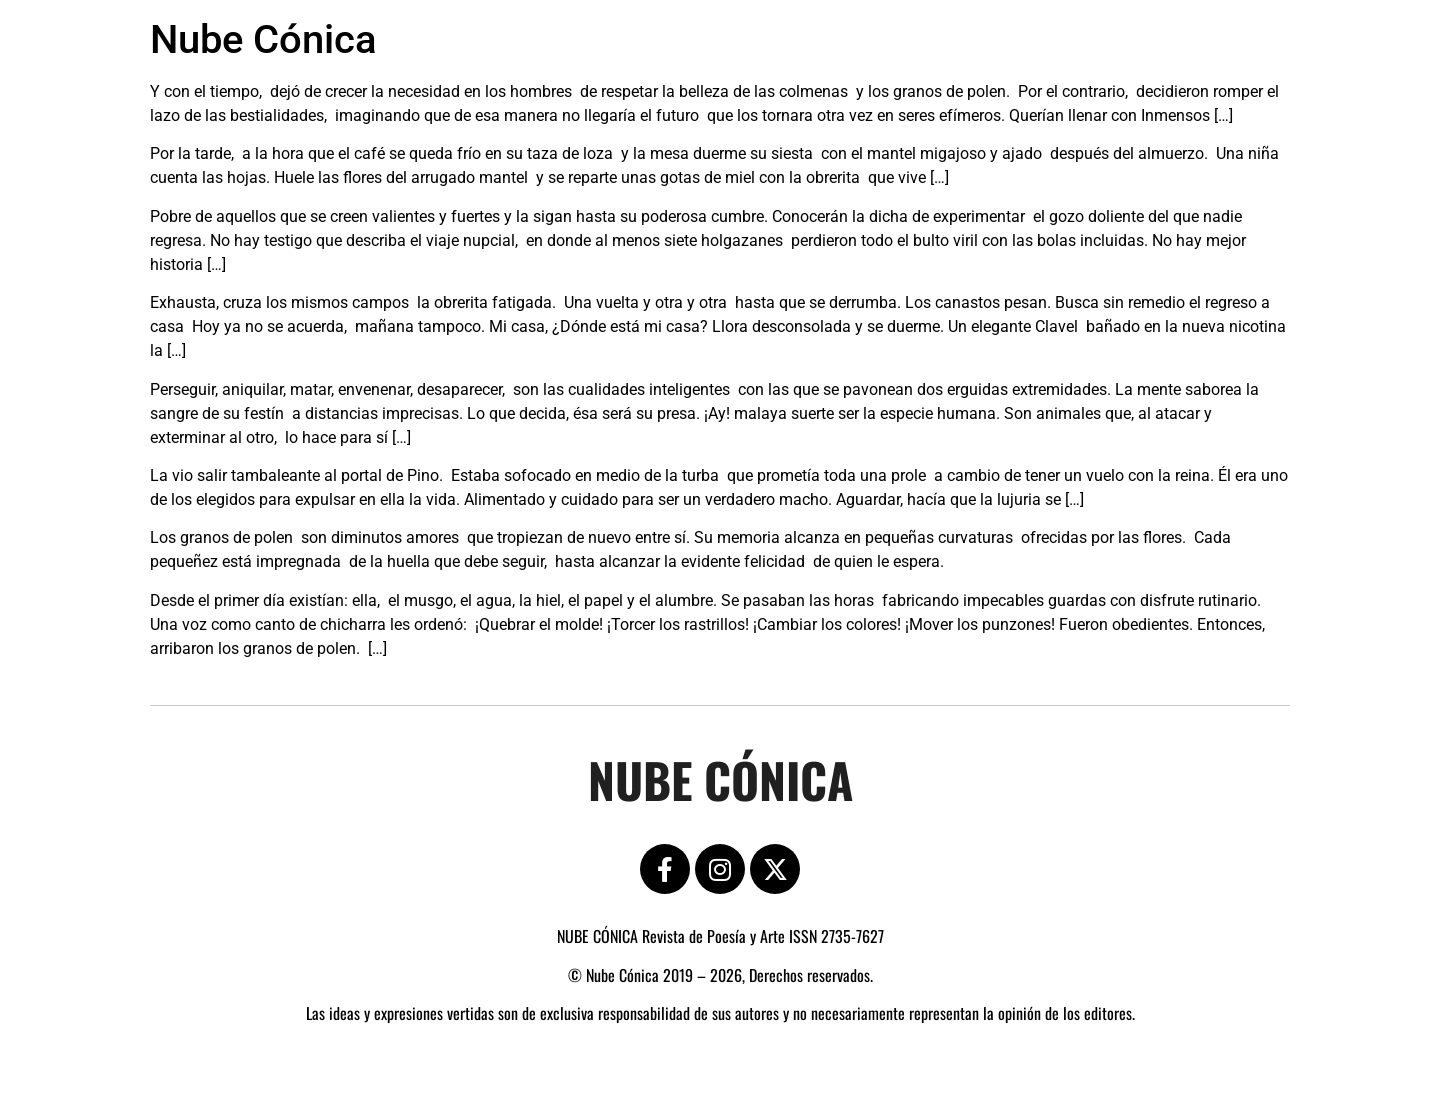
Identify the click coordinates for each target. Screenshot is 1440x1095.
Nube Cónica (263, 39)
